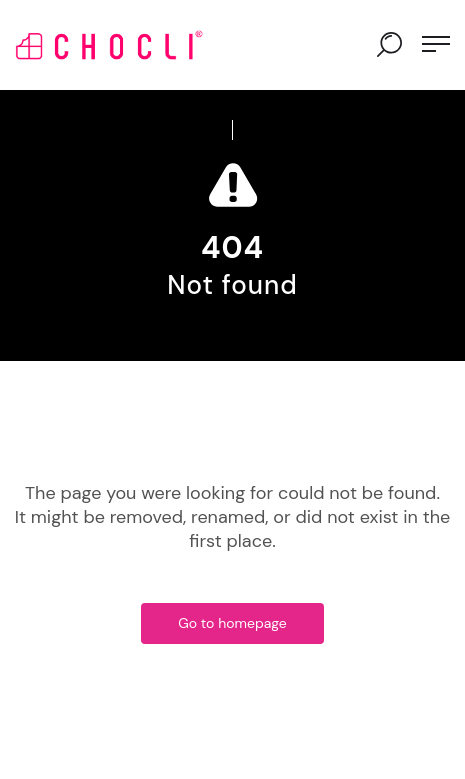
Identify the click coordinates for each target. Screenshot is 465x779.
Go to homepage (232, 623)
